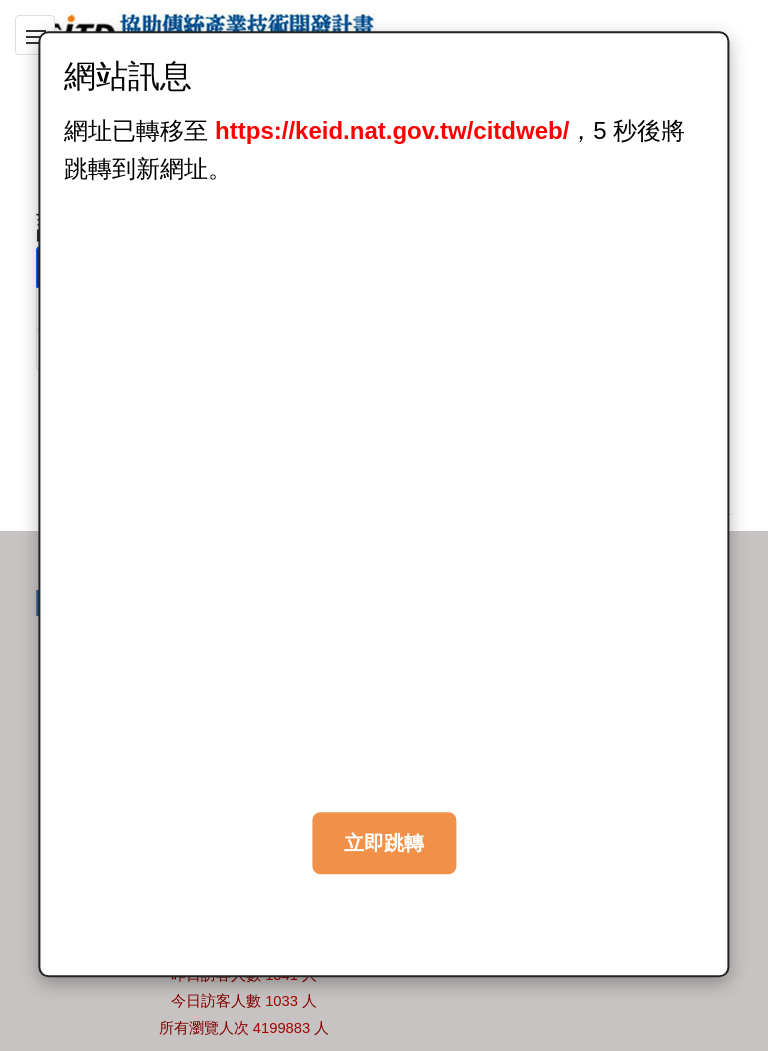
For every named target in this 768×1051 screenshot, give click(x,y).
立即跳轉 (384, 843)
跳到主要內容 (49, 12)
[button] (35, 35)
